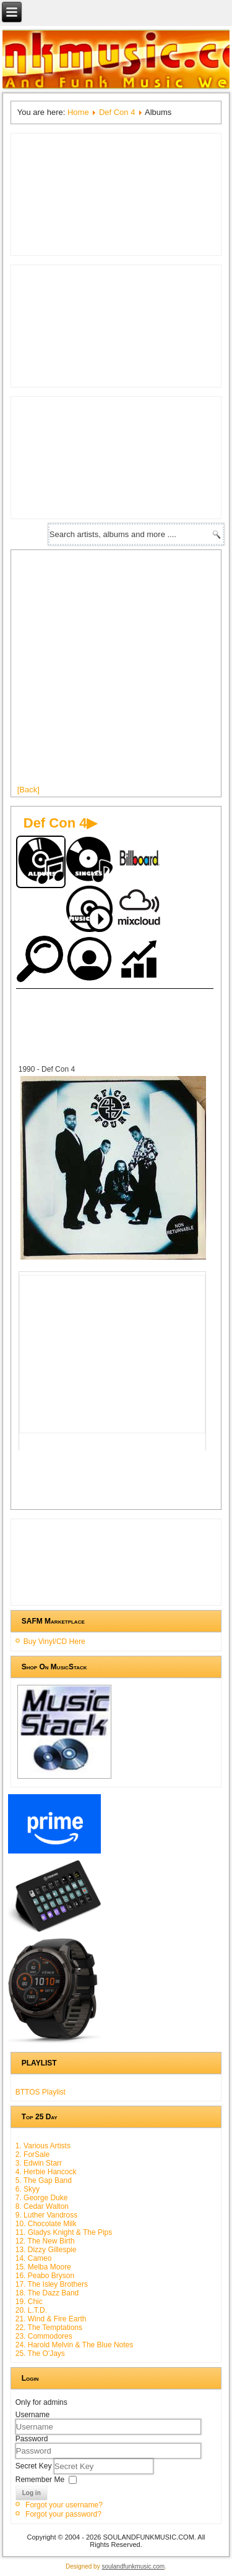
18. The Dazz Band (47, 2293)
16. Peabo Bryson (44, 2275)
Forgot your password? (63, 2514)
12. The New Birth (45, 2241)
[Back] (28, 789)
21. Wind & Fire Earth (51, 2319)
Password (31, 2438)
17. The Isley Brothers (51, 2284)
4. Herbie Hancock (46, 2171)
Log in (31, 2492)
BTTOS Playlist (40, 2092)
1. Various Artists (43, 2146)
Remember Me (39, 2479)
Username (32, 2414)
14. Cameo (33, 2258)
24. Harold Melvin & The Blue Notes (74, 2345)
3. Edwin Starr (38, 2163)
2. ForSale (32, 2154)
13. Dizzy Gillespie (46, 2249)
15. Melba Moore (43, 2267)
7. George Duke (41, 2197)
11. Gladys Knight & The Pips (64, 2232)
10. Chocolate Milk (46, 2223)
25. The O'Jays (40, 2353)
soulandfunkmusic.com (133, 2566)
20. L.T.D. (31, 2310)
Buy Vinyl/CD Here (54, 1641)
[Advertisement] (116, 672)
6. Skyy (27, 2189)
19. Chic (29, 2301)
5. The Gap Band (43, 2180)
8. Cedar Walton (42, 2206)
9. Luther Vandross (46, 2215)
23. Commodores (43, 2336)
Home (78, 112)
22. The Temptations (48, 2327)
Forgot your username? (64, 2505)
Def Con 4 (117, 112)
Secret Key (34, 2465)
